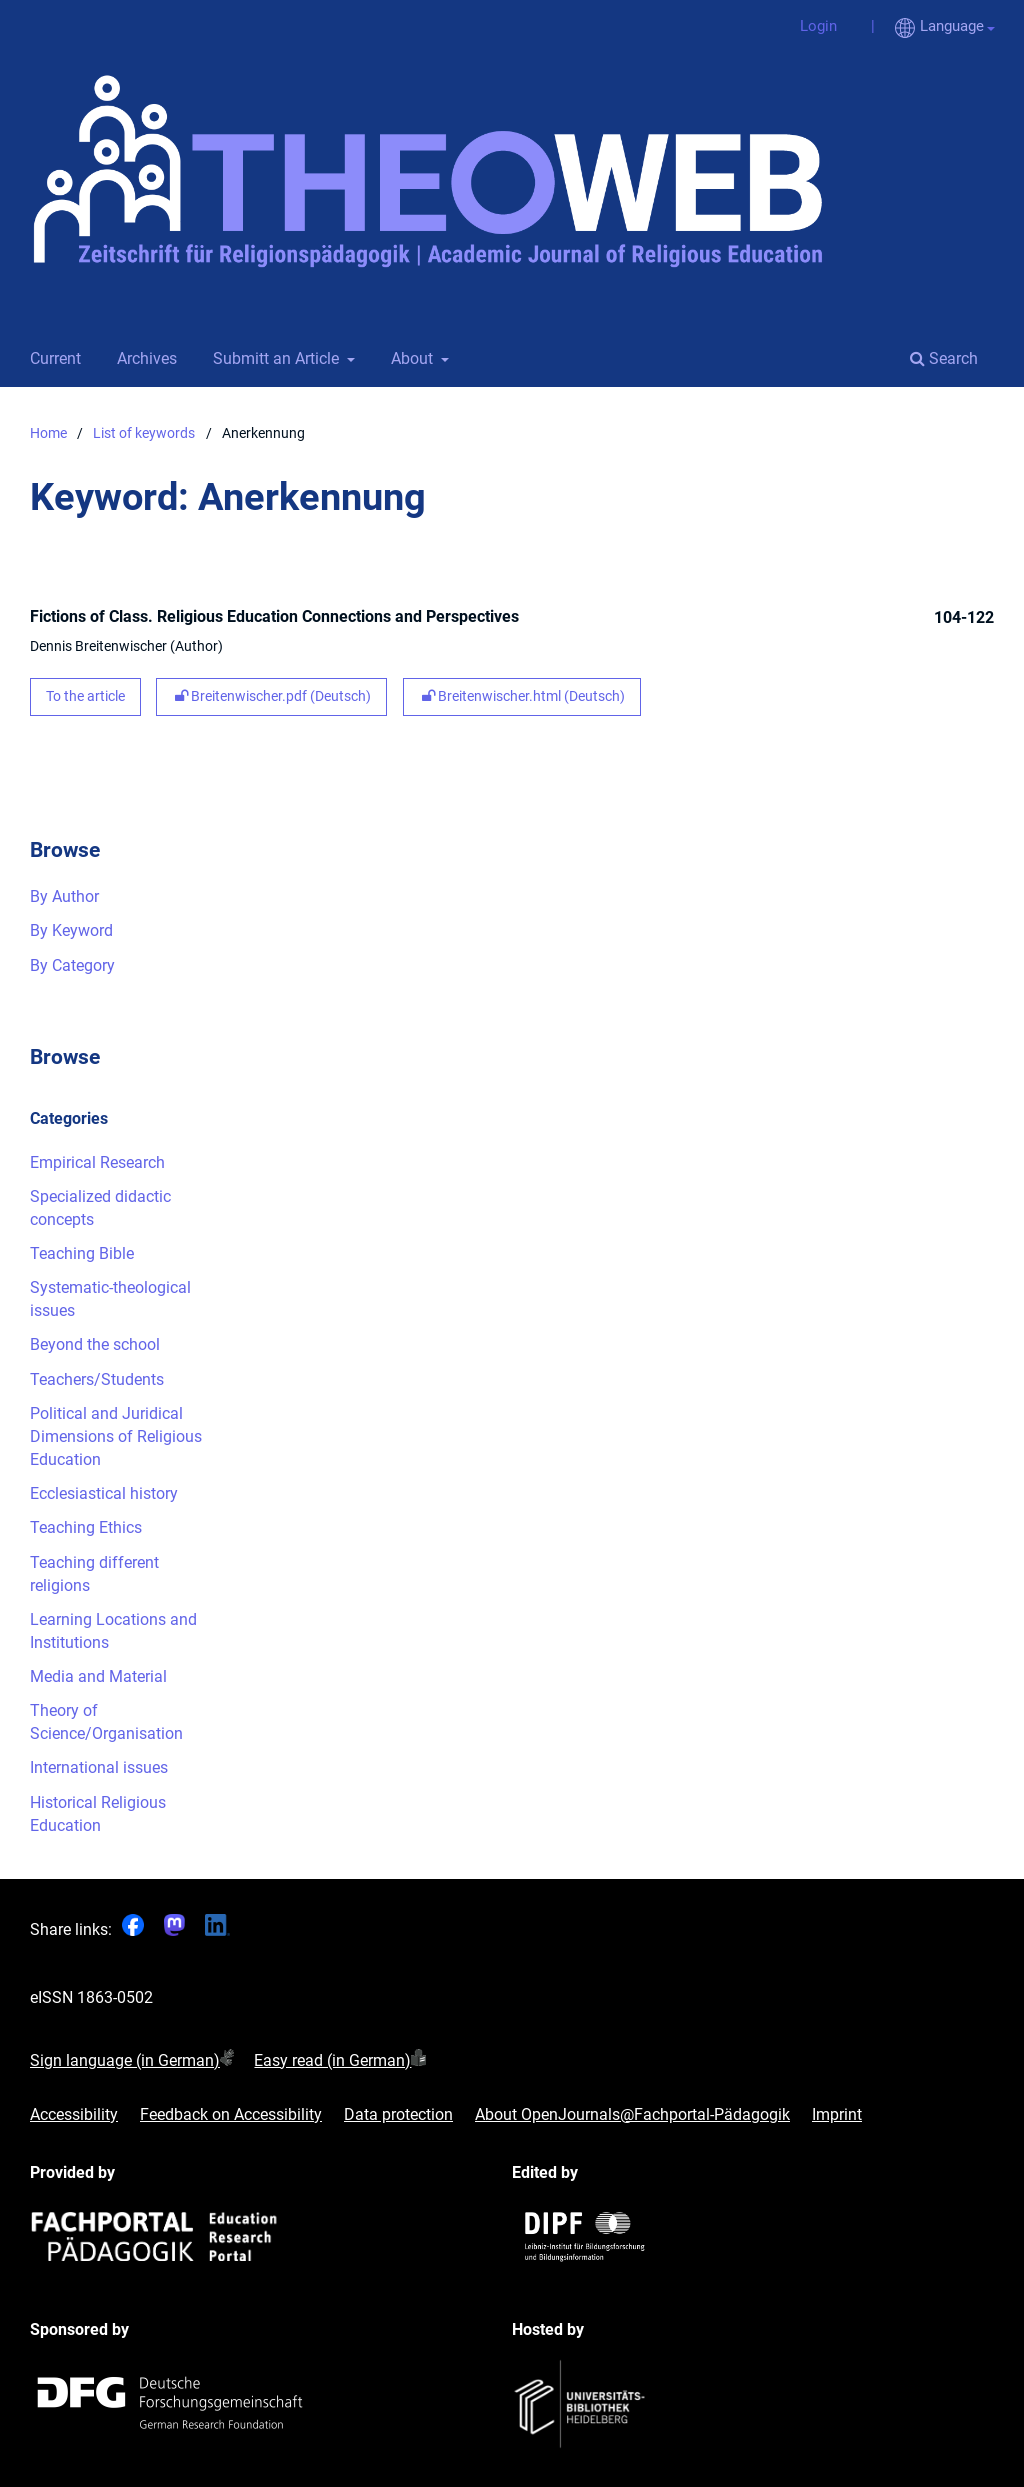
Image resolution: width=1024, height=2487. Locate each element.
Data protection (398, 2115)
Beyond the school (95, 1344)
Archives (143, 359)
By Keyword (71, 930)
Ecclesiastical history (104, 1493)
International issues (99, 1767)
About (410, 359)
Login (811, 26)
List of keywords (144, 433)
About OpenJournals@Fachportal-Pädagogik (632, 2115)
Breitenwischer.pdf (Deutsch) (271, 696)
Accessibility (74, 2115)
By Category (72, 965)
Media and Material (98, 1676)
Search (944, 358)
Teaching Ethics (86, 1527)
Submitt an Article (274, 359)
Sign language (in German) (125, 2060)
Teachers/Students (97, 1379)
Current (51, 359)
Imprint (837, 2115)
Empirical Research (97, 1162)
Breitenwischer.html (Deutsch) (522, 696)
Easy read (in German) (332, 2060)
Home (48, 433)
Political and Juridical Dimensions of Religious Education (116, 1436)
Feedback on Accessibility (231, 2115)
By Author (64, 896)
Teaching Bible (82, 1253)
